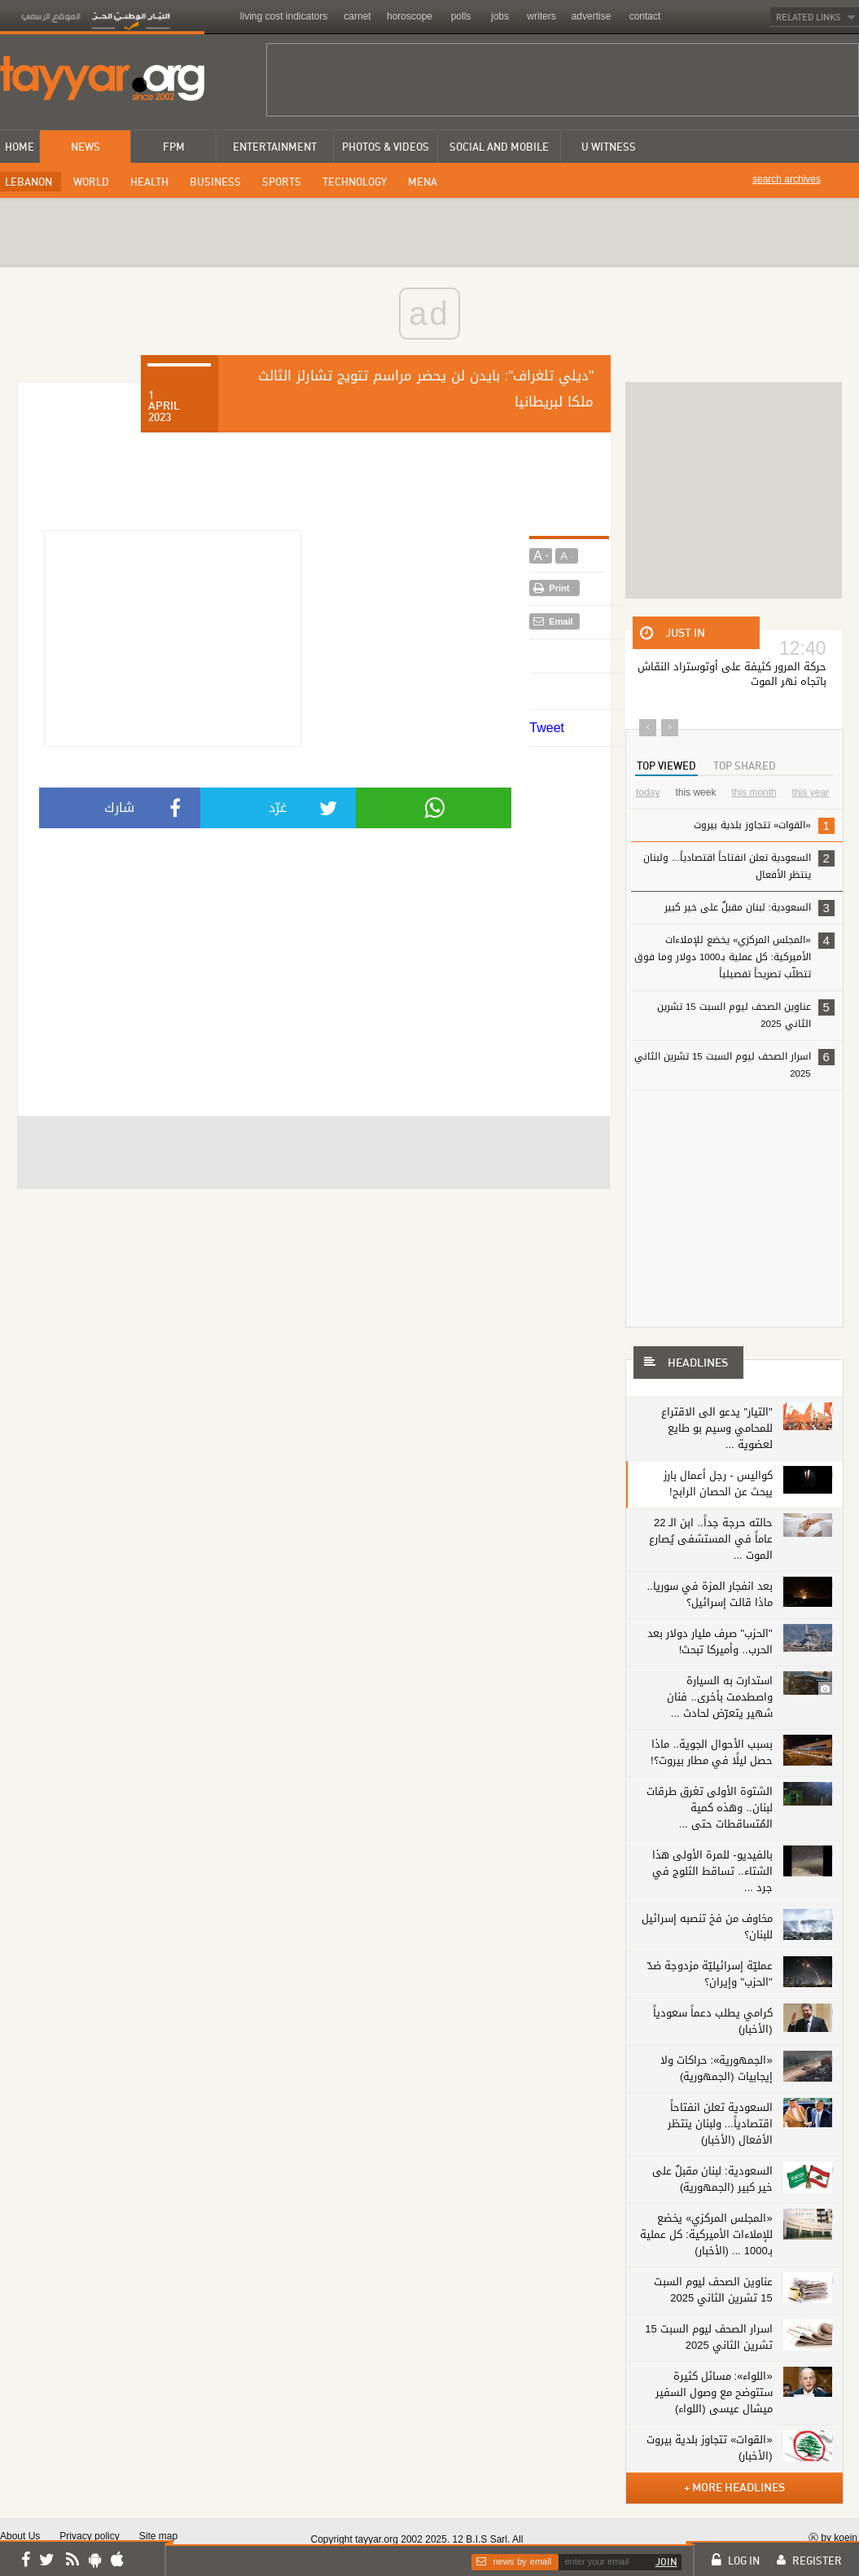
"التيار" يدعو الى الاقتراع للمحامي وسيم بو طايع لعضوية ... (717, 1428)
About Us (20, 2536)
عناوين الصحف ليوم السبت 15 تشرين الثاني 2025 (746, 1014)
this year (810, 792)
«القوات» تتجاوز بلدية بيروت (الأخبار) (709, 2447)
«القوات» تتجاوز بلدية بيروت (736, 828)
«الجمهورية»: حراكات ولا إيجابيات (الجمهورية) (716, 2068)
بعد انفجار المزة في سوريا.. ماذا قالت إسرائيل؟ (710, 1594)
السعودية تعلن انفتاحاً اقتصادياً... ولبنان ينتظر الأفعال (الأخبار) (720, 2123)
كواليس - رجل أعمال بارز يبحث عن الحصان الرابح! (718, 1483)
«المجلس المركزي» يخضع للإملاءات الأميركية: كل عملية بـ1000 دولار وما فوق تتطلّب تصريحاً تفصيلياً (734, 956)
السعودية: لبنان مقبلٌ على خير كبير (749, 908)
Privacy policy (89, 2536)
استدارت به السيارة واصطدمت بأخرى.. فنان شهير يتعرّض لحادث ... (720, 1696)
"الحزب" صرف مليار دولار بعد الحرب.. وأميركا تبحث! (710, 1641)
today (648, 792)
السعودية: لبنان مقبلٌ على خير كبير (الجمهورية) (712, 2179)
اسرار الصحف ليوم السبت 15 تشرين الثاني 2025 (734, 1064)
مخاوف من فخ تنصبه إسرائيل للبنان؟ (707, 1926)
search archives (786, 179)
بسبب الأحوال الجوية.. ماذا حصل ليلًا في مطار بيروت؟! (712, 1752)
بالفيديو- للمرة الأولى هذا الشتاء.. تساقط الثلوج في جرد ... (712, 1871)
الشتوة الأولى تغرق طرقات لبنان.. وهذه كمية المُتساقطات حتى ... (709, 1807)
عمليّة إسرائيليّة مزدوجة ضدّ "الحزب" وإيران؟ (710, 1973)
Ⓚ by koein (833, 2537)
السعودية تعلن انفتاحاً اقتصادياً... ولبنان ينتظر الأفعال (736, 869)
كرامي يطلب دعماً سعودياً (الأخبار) (713, 2021)
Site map (158, 2536)
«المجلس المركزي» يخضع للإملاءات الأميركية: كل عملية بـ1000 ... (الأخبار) (706, 2234)
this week (695, 792)
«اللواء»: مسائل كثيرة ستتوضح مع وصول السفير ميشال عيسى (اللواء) (714, 2392)
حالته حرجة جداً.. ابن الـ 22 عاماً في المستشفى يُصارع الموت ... (711, 1538)
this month (753, 792)
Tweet (546, 728)
